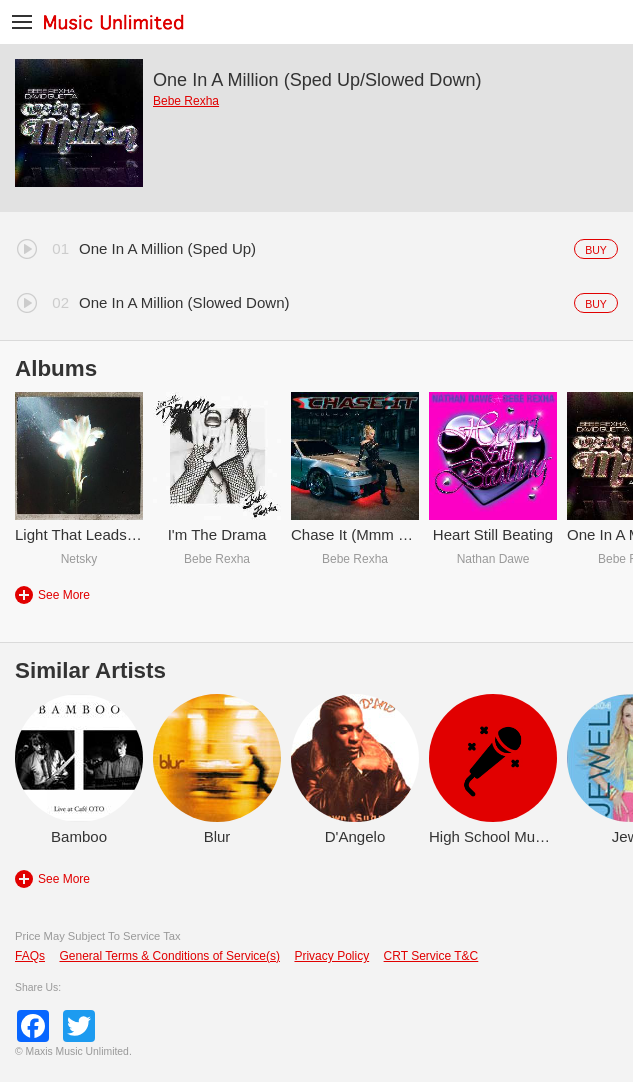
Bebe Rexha (186, 101)
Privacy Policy (331, 956)
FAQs (30, 956)
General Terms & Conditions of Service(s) (169, 956)
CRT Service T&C (431, 956)
